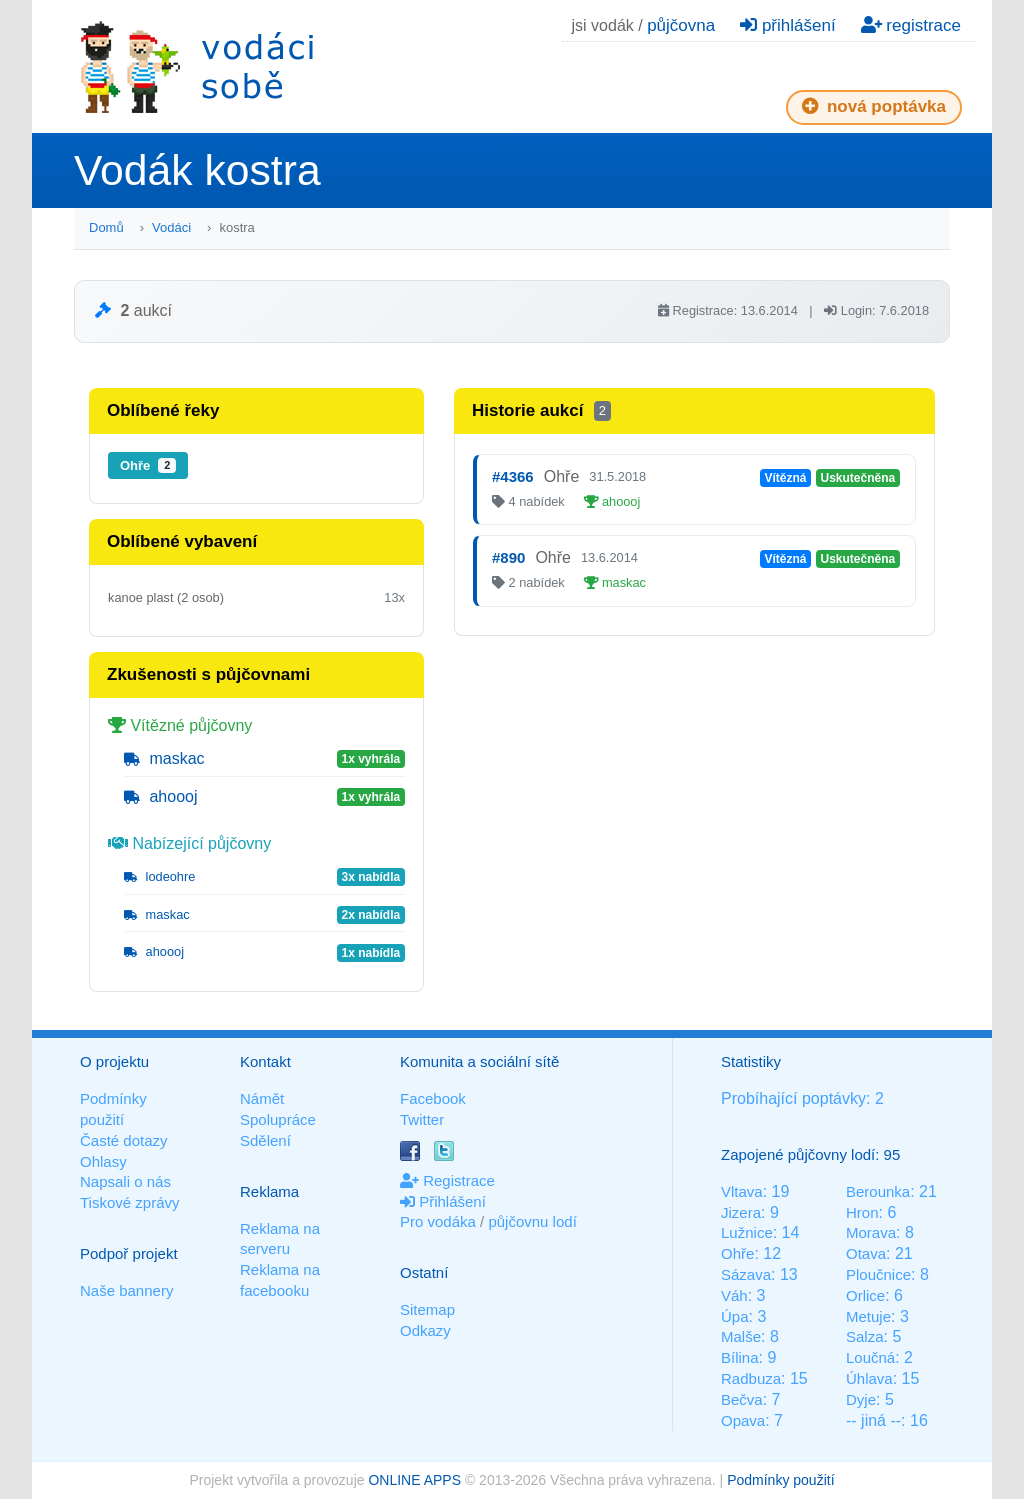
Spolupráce (278, 1119)
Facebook (433, 1098)
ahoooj (161, 796)
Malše (741, 1336)
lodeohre (159, 876)
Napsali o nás (125, 1181)
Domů (106, 227)
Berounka (878, 1191)
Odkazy (425, 1330)
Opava (743, 1420)
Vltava (742, 1191)
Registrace (447, 1180)
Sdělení (265, 1140)
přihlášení (787, 25)
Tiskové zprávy (129, 1202)
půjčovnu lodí (532, 1221)
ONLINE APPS (414, 1480)
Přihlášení (443, 1201)
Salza (865, 1336)
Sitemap (427, 1309)
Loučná (870, 1357)
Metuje (868, 1316)
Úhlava (869, 1378)
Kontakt (265, 1061)
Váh (734, 1295)
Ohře (148, 465)
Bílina (740, 1357)
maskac (164, 758)
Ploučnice (878, 1274)
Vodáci (171, 227)
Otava (866, 1253)
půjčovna (681, 25)
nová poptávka (874, 106)
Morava (871, 1232)
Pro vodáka (438, 1221)
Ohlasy (103, 1161)
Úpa (735, 1316)
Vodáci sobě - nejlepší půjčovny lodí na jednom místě (197, 66)
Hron (862, 1212)
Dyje (861, 1399)
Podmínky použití (780, 1480)
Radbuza (751, 1378)
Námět (262, 1098)
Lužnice (747, 1232)
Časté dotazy (124, 1140)
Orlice (865, 1295)
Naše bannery (126, 1290)
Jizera (741, 1212)
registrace (911, 25)
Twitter (422, 1119)
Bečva (742, 1399)
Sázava (746, 1274)
